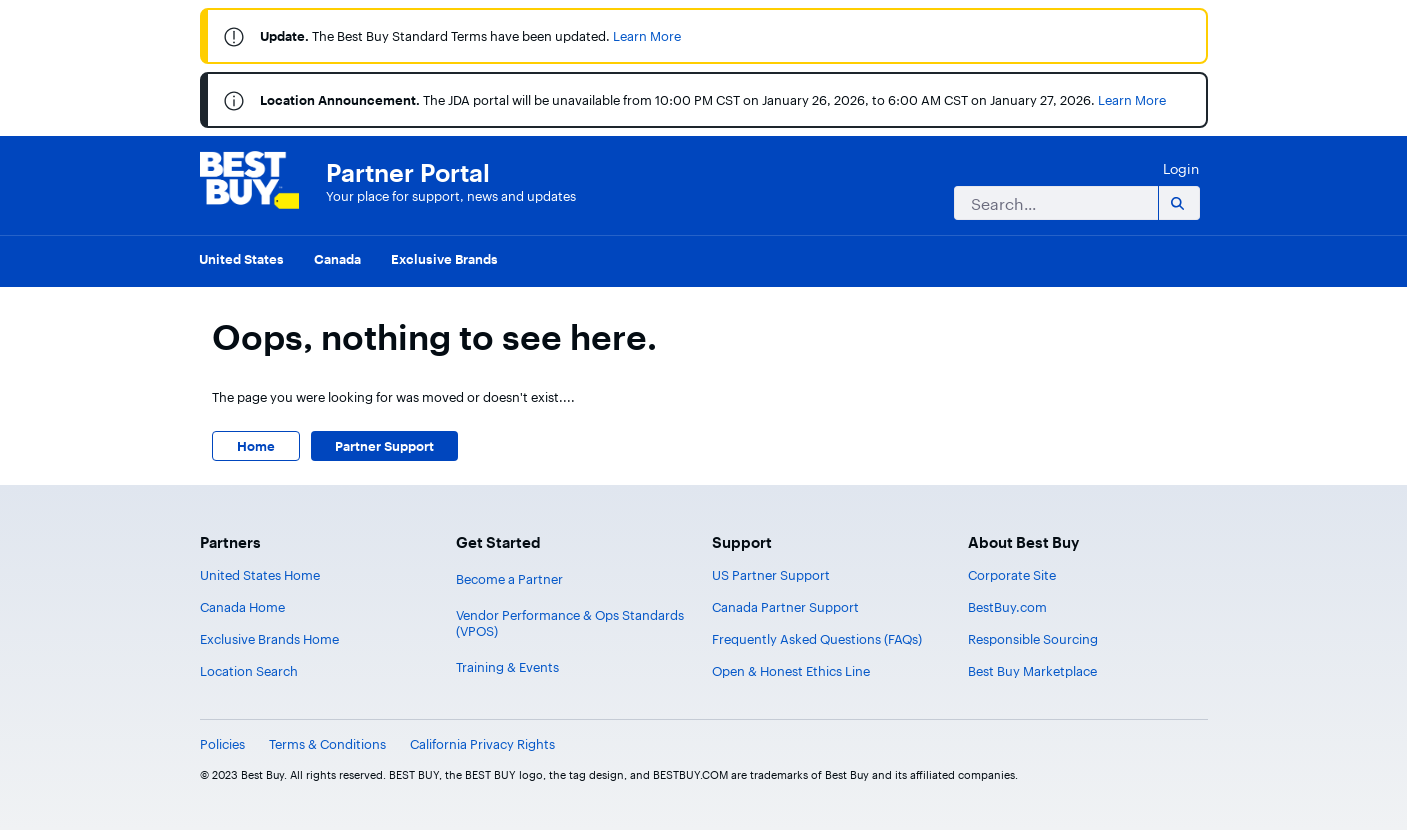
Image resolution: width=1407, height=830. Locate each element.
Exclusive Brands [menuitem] (444, 259)
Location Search (249, 671)
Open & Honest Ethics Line (791, 671)
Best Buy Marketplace (1032, 671)
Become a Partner (509, 579)
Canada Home (242, 607)
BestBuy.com (1007, 607)
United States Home (260, 575)
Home (256, 446)
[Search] (1052, 203)
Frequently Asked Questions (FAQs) (817, 639)
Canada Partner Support (785, 607)
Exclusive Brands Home (269, 639)
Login (1181, 168)
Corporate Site (1012, 575)
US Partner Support (771, 575)
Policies (222, 744)
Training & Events (507, 667)
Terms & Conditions (327, 744)
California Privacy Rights (482, 744)
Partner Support (384, 446)
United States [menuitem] (241, 259)
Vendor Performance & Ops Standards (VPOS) (570, 623)
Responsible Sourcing (1033, 639)
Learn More (647, 36)
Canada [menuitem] (337, 259)
